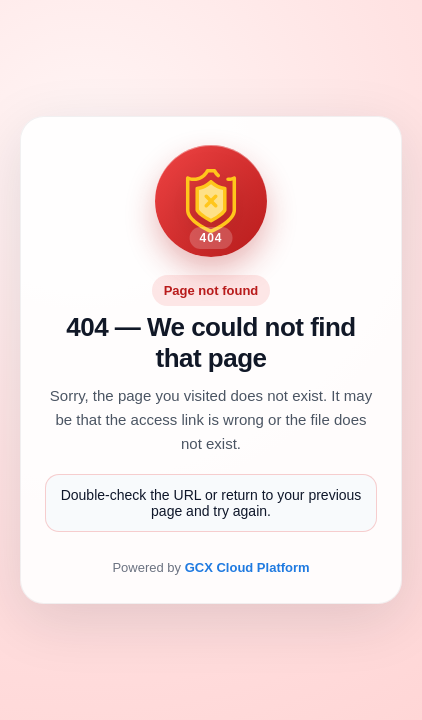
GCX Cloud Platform (247, 567)
